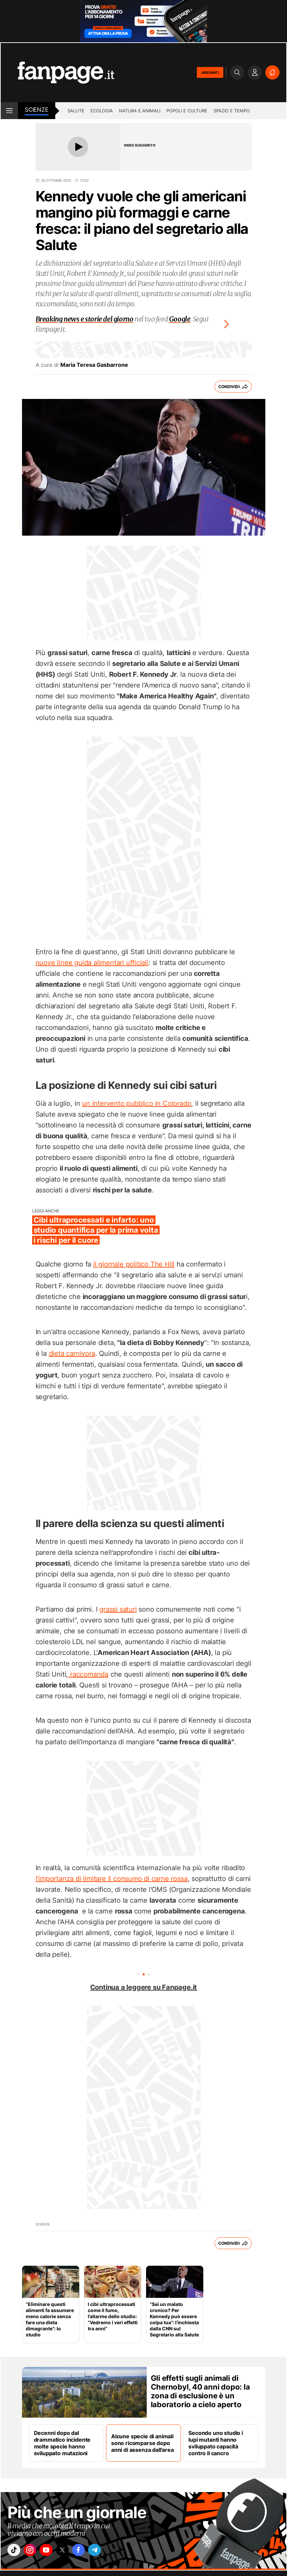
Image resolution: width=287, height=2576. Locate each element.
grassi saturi (118, 1609)
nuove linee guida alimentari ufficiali (92, 963)
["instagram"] (34, 2551)
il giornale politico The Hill (134, 1264)
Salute (75, 110)
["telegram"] (110, 2551)
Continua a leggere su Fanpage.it (143, 1987)
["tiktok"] (15, 2551)
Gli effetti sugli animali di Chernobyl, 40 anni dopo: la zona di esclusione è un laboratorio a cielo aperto (200, 2391)
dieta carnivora (72, 1353)
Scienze (36, 109)
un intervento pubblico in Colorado (136, 1103)
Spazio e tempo (231, 110)
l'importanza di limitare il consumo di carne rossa (112, 1879)
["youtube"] (53, 2551)
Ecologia (101, 110)
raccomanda (88, 1674)
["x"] (72, 2551)
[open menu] (9, 110)
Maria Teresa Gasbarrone (94, 364)
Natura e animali (139, 110)
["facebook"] (91, 2551)
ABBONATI (210, 72)
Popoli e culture (186, 110)
